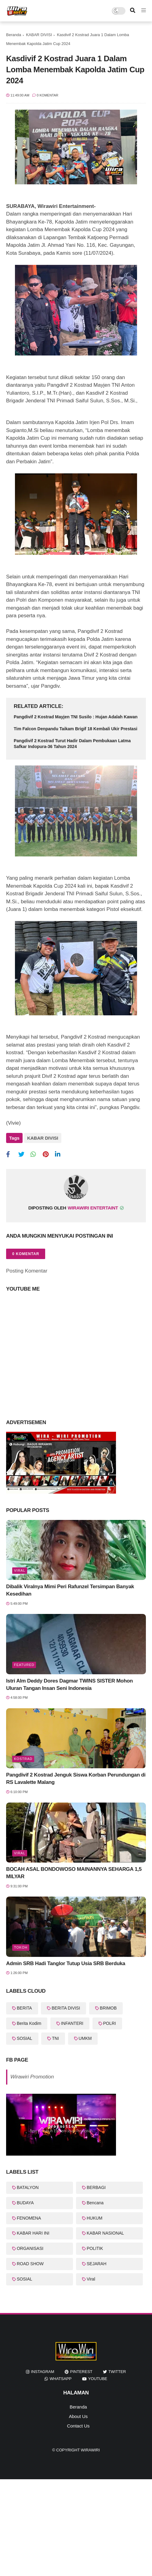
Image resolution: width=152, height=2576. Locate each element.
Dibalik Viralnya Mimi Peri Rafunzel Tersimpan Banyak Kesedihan (70, 1590)
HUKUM (94, 2218)
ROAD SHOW (30, 2263)
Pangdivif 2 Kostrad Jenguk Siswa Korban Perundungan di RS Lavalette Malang (76, 1778)
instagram (42, 2371)
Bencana (95, 2202)
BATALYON (28, 2187)
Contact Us (78, 2425)
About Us (78, 2416)
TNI (55, 2038)
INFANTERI (72, 2023)
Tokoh (20, 1947)
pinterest (81, 2371)
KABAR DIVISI (39, 34)
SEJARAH (97, 2263)
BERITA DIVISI (66, 2008)
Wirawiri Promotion (32, 2077)
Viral (19, 1570)
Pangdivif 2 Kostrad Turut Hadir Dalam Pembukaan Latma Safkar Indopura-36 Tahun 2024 (72, 743)
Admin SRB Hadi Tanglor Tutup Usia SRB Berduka (65, 1963)
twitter (117, 2371)
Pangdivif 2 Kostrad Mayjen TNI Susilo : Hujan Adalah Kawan (76, 716)
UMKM (85, 2038)
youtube (97, 2378)
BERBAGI (96, 2187)
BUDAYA (25, 2202)
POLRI (109, 2023)
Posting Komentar (26, 1271)
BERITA (24, 2008)
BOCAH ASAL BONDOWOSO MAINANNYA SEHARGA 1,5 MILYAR (74, 1872)
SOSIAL (24, 2038)
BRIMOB (108, 2008)
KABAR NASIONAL (105, 2233)
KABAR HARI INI (33, 2233)
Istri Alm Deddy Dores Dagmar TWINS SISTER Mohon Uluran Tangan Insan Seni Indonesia (69, 1684)
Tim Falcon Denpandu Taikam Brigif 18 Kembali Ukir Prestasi (75, 728)
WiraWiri (90, 2450)
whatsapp (60, 2378)
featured (24, 1665)
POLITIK (95, 2248)
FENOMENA (29, 2218)
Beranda (13, 34)
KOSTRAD (23, 1759)
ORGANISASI (30, 2248)
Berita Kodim (29, 2023)
